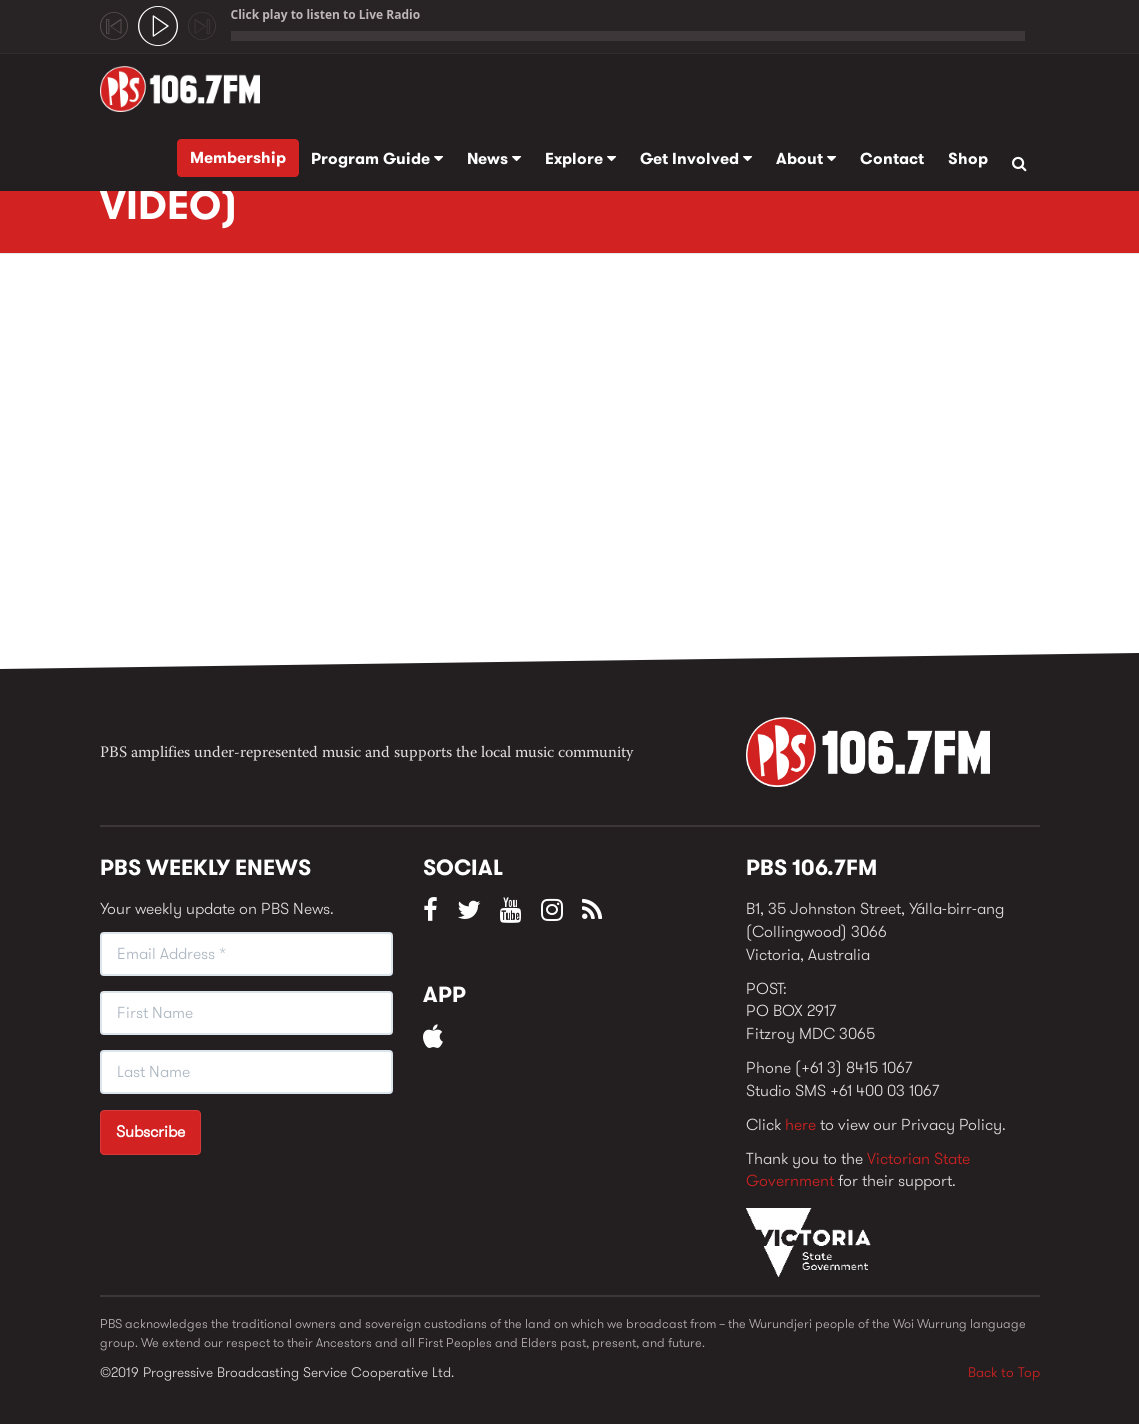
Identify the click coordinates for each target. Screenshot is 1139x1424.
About (806, 158)
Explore (580, 158)
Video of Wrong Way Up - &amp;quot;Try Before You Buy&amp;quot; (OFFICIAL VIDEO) (420, 467)
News (494, 158)
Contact (892, 158)
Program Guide (377, 158)
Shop (968, 158)
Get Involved (696, 158)
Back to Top (1004, 1372)
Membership (238, 157)
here (800, 1124)
